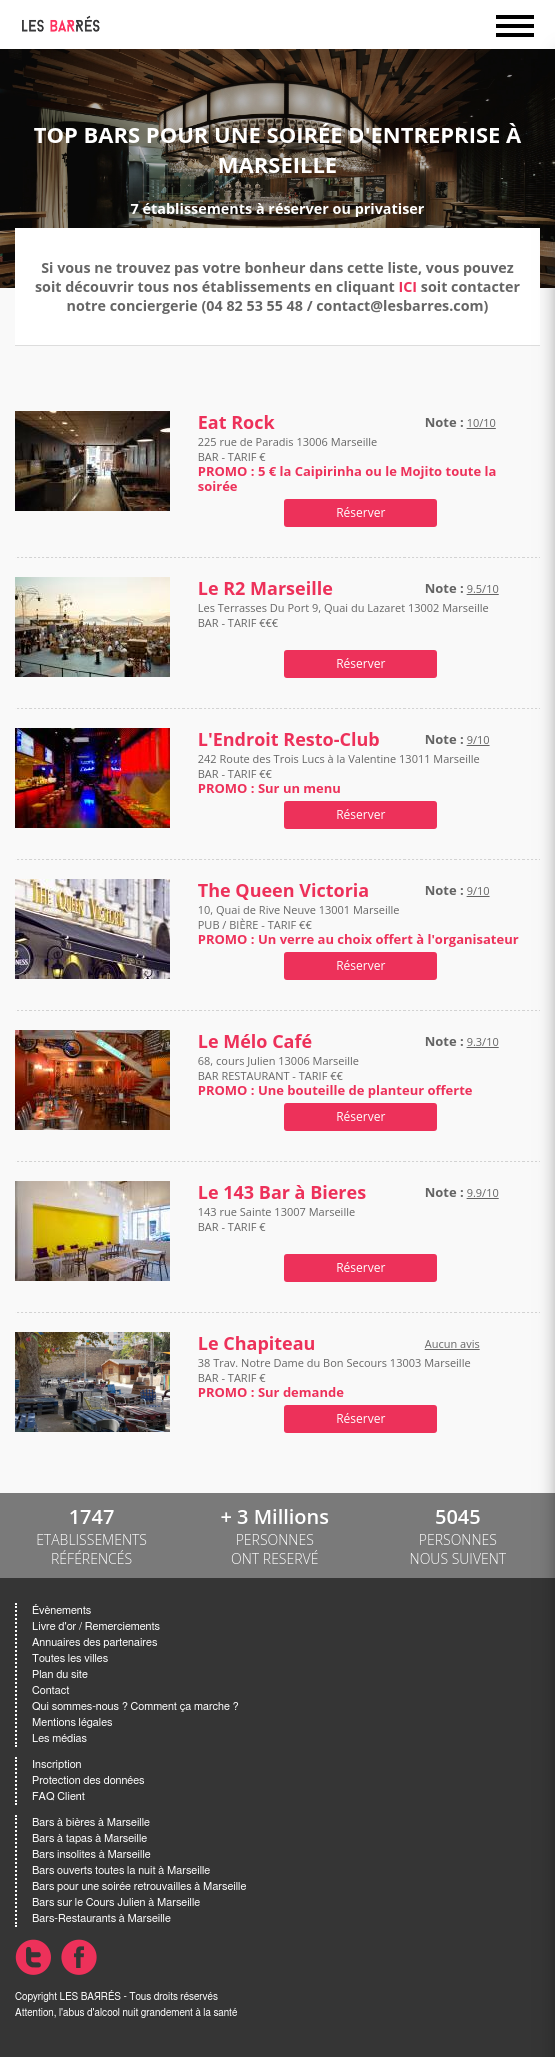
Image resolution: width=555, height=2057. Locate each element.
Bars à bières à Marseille (91, 1822)
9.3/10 (483, 1041)
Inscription (57, 1764)
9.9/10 (483, 1192)
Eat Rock (236, 422)
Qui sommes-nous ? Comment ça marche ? (135, 1706)
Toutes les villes (70, 1658)
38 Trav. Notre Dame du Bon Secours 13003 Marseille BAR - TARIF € (334, 1377)
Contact (50, 1690)
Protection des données (88, 1780)
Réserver (360, 512)
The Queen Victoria (283, 890)
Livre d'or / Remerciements (96, 1626)
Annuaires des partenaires (94, 1642)
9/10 (478, 739)
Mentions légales (72, 1722)
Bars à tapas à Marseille (89, 1838)
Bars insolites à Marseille (91, 1854)
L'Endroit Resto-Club (289, 739)
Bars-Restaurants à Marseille (101, 1918)
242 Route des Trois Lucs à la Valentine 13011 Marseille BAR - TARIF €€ (339, 773)
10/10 (481, 422)
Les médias (59, 1738)
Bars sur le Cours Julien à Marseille (116, 1902)
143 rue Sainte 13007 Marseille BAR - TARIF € (276, 1226)
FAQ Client (58, 1796)
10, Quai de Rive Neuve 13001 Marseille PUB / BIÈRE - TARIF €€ (358, 924)
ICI (408, 286)
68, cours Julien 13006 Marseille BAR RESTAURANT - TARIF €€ (335, 1075)
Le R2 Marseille (265, 588)
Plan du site (60, 1674)
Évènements (61, 1610)
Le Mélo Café (255, 1041)
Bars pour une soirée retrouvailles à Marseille (139, 1886)
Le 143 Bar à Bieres (282, 1192)
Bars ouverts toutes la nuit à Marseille (121, 1870)
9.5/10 (483, 588)
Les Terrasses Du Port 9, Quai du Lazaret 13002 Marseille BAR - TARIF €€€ (343, 622)
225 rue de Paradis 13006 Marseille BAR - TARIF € (347, 464)
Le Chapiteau (257, 1343)
